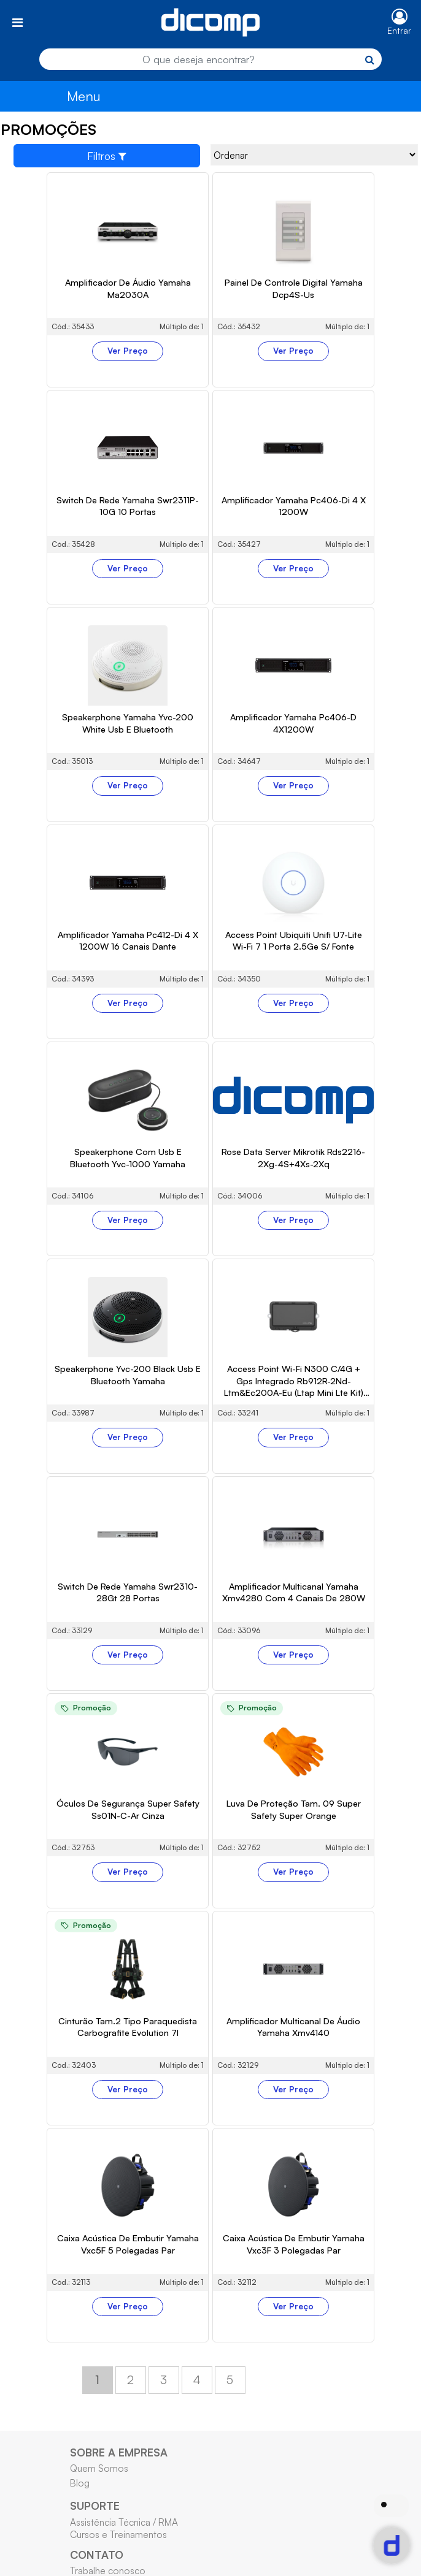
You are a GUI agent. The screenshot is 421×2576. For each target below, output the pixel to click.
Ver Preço (127, 351)
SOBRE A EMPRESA (119, 2452)
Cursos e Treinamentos (118, 2534)
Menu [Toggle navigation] (84, 96)
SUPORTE (95, 2505)
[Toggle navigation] (17, 22)
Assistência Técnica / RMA (124, 2522)
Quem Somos (99, 2468)
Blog (80, 2483)
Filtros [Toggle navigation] (106, 155)
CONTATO (96, 2554)
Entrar (399, 30)
